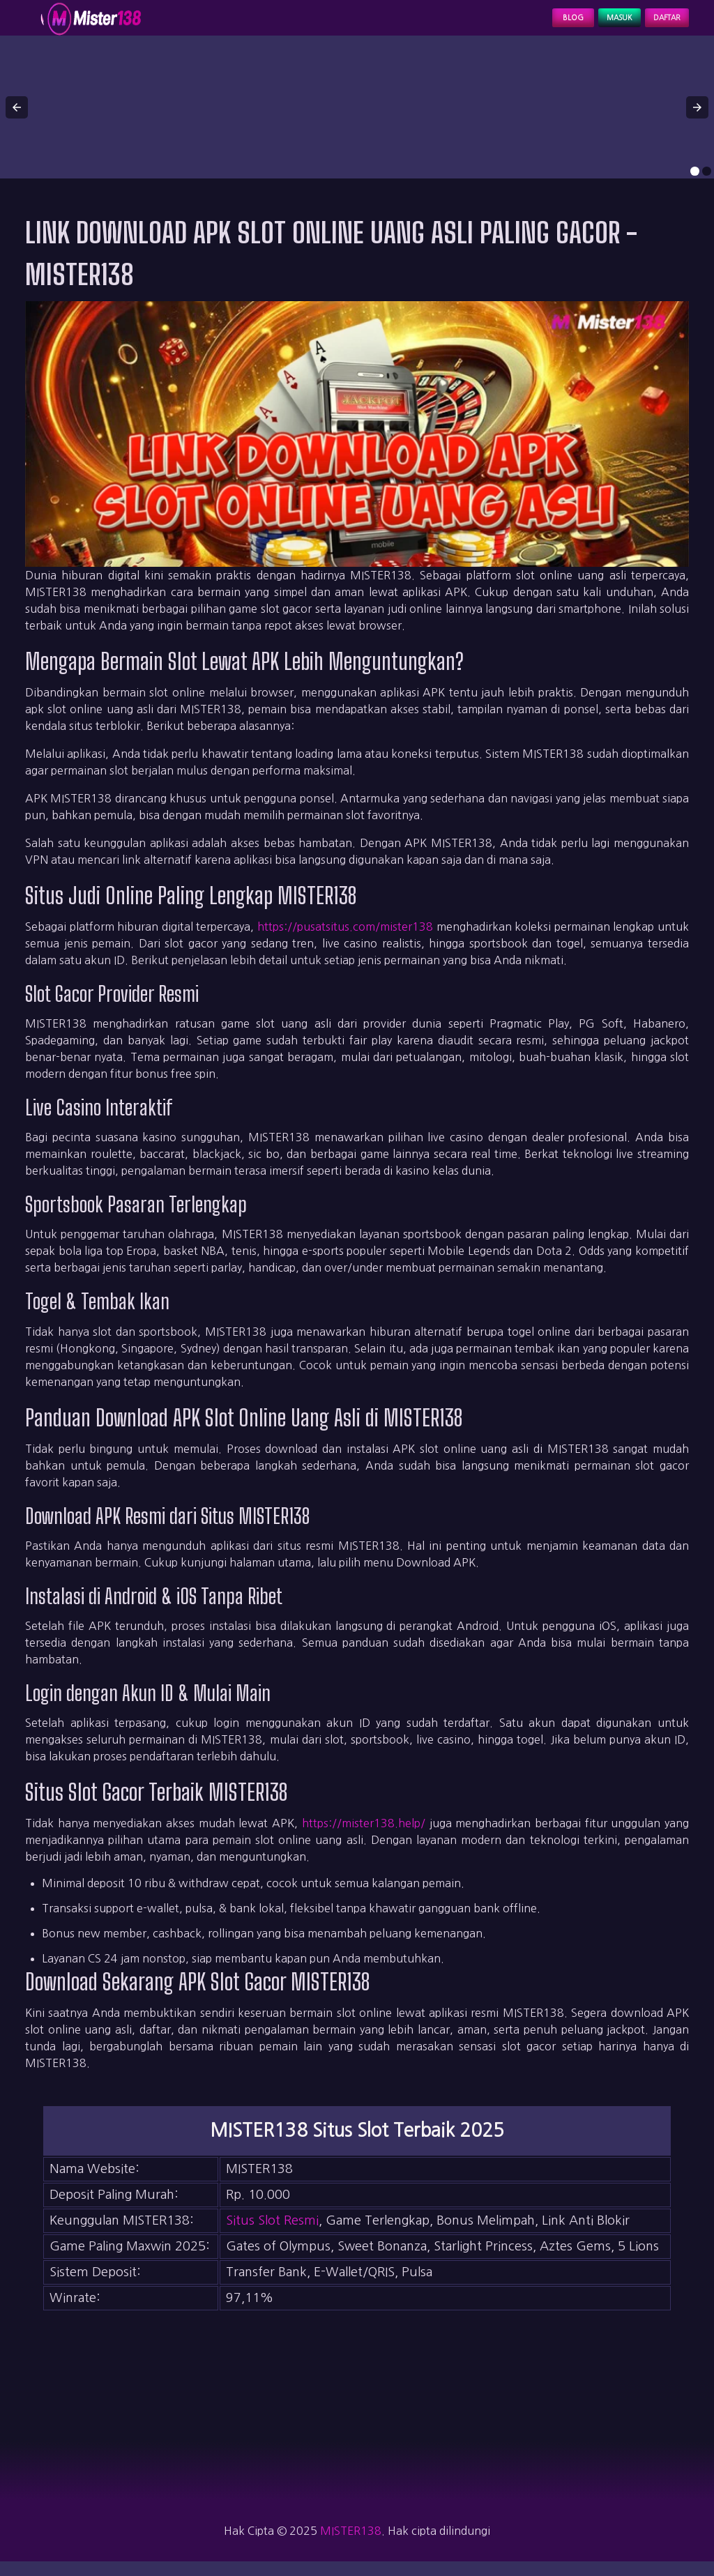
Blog (521, 25)
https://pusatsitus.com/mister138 (345, 941)
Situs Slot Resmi (272, 2235)
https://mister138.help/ (363, 1837)
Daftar (655, 25)
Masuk (585, 25)
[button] (17, 121)
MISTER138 (350, 2545)
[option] (694, 185)
